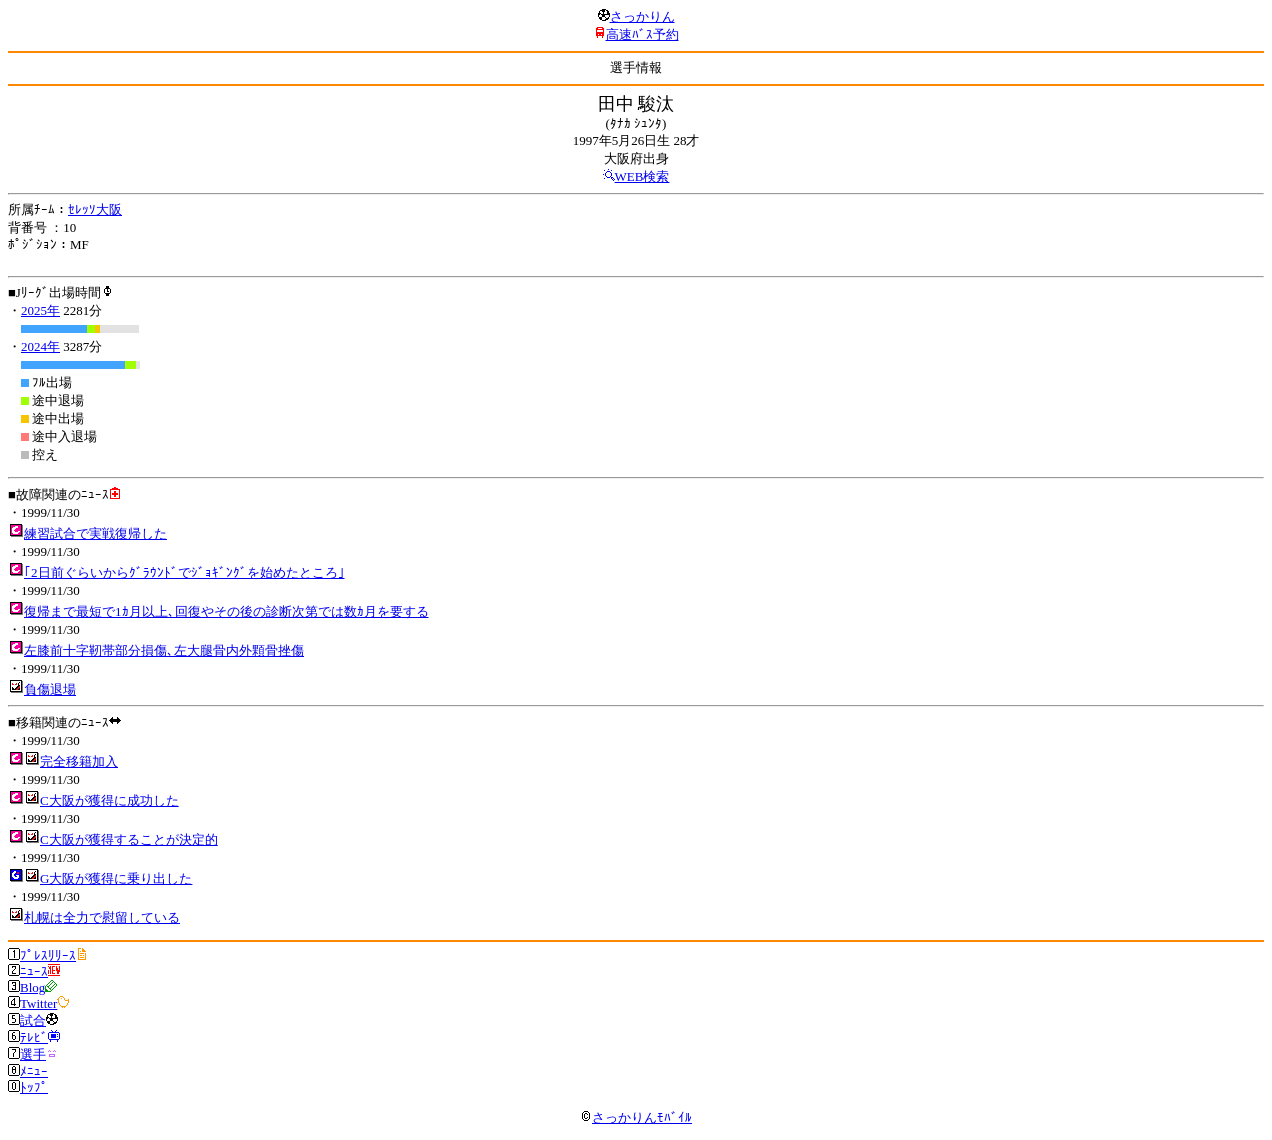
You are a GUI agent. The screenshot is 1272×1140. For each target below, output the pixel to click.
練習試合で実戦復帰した (95, 533)
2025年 (40, 310)
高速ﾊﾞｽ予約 (642, 34)
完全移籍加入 (79, 761)
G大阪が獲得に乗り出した (116, 878)
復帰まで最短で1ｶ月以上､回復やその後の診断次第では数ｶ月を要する (226, 611)
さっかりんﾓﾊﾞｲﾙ (636, 1117)
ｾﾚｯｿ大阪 (95, 209)
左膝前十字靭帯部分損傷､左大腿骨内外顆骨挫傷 (164, 650)
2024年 (40, 346)
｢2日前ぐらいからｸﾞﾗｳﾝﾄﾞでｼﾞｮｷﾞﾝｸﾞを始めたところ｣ (184, 572)
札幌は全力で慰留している (102, 917)
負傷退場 (50, 689)
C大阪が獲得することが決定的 (129, 839)
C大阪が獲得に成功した (109, 800)
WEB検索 (642, 176)
